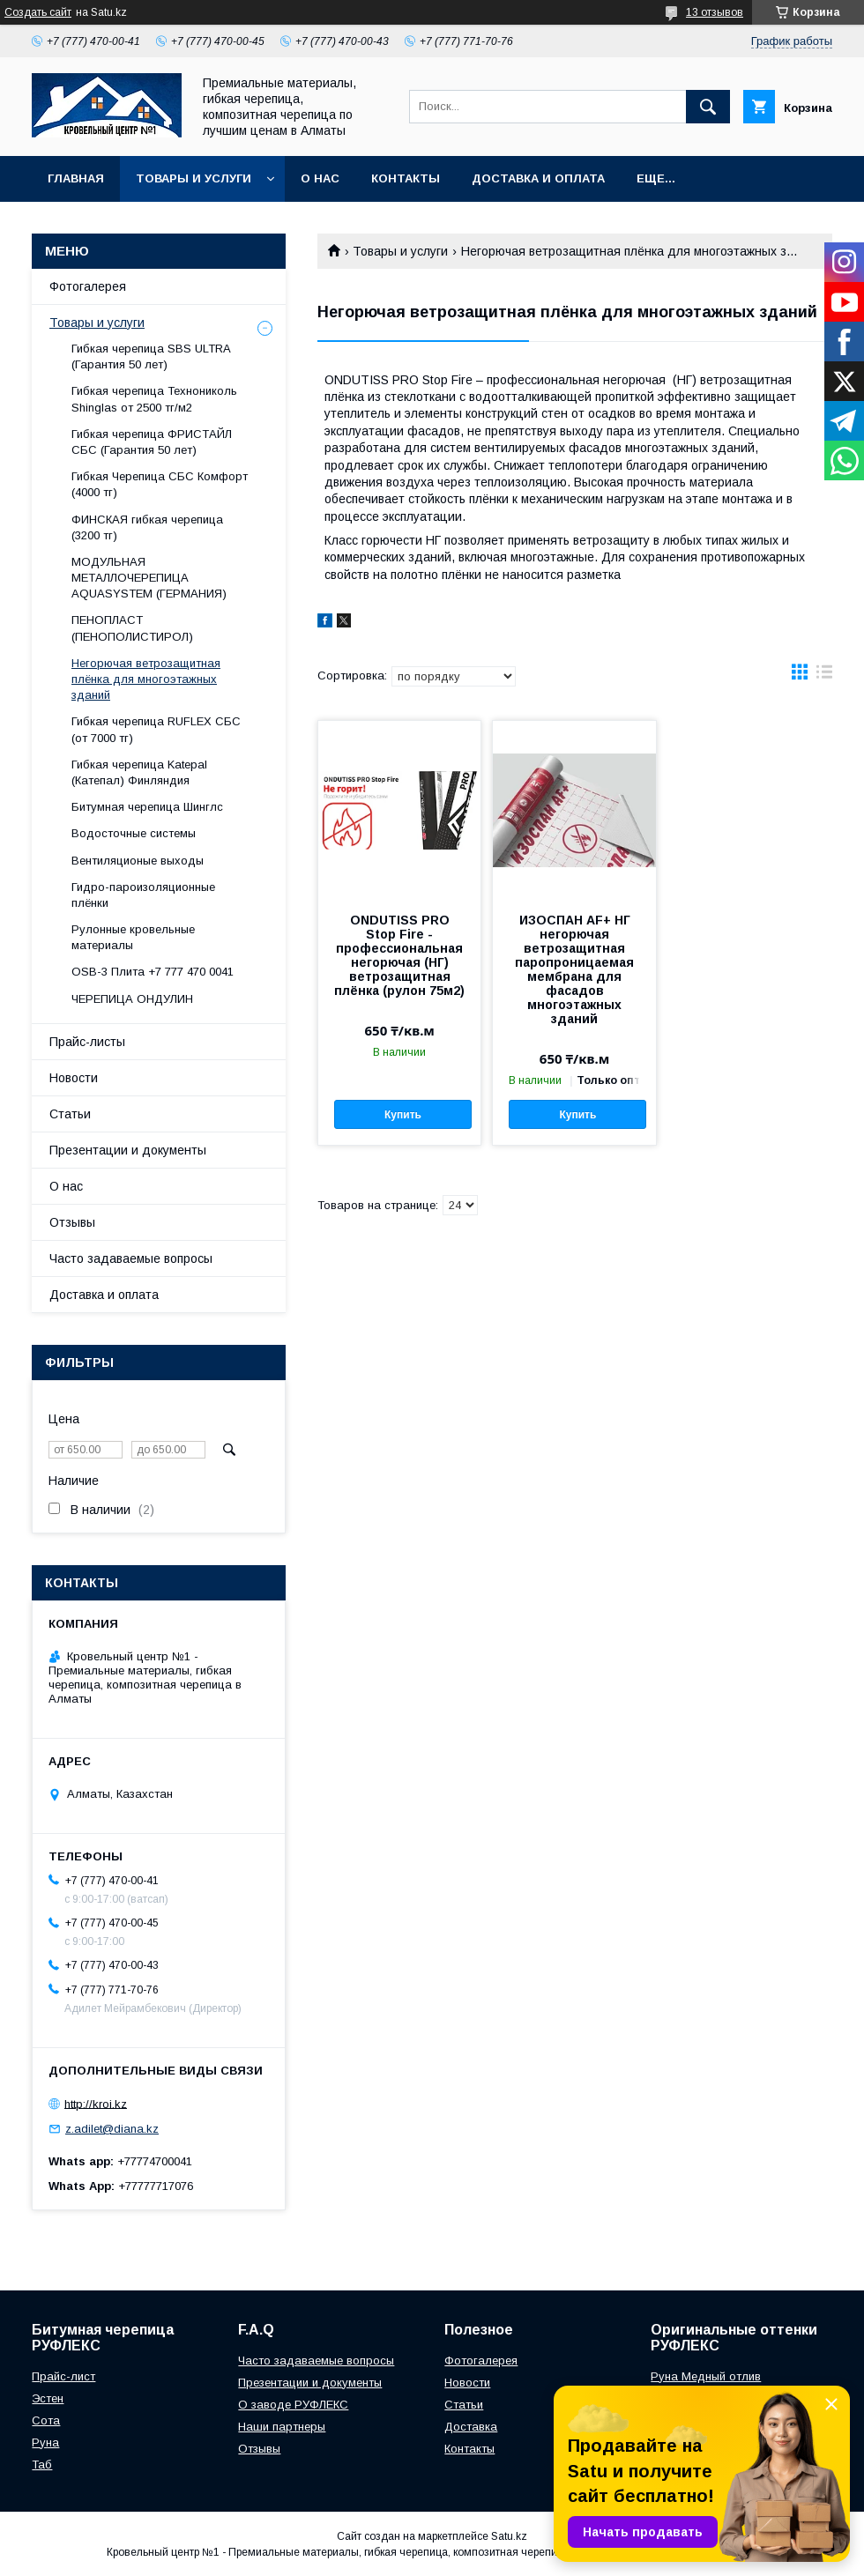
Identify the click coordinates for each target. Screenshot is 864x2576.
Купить (402, 1115)
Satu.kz (509, 2536)
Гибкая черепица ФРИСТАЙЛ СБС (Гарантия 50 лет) (151, 442)
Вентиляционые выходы (137, 860)
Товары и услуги (193, 178)
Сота (46, 2420)
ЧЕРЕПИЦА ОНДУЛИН (132, 999)
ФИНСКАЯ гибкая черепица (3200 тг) (147, 527)
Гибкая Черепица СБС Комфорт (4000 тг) (159, 484)
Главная (76, 178)
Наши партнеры (281, 2426)
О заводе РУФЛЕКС (293, 2404)
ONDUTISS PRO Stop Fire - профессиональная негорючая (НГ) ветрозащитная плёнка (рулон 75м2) (399, 955)
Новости (73, 1078)
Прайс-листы (87, 1042)
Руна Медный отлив (706, 2376)
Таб (42, 2464)
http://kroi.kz (95, 2103)
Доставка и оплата (538, 178)
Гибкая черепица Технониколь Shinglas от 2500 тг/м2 (154, 398)
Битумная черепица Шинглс (147, 806)
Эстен (47, 2398)
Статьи (70, 1114)
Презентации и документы (127, 1150)
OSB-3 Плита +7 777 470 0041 (152, 971)
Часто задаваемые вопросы (130, 1258)
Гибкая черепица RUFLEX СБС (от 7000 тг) (156, 729)
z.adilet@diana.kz (112, 2128)
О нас (320, 178)
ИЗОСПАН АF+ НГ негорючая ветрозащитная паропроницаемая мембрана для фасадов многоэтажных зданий (574, 969)
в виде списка (824, 676)
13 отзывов (714, 12)
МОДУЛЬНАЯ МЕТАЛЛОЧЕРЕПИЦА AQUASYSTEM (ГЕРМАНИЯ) (149, 577)
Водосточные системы (133, 833)
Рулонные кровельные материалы (133, 937)
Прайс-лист (63, 2376)
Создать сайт (37, 12)
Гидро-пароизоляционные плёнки (143, 894)
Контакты (405, 178)
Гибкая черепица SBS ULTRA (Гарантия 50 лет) (150, 356)
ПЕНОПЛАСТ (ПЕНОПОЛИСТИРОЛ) (132, 627)
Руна (45, 2442)
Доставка (470, 2426)
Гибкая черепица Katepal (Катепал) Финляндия (139, 772)
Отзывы (72, 1222)
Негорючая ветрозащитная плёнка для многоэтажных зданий (145, 679)
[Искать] (708, 106)
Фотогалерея (87, 286)
